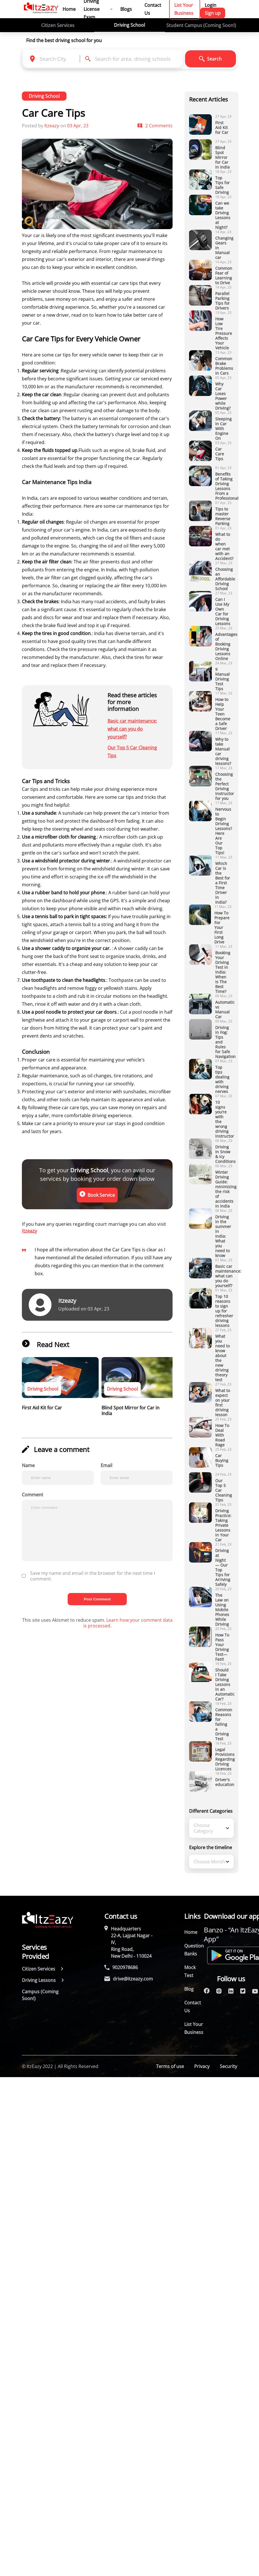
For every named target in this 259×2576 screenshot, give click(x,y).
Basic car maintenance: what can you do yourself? (132, 729)
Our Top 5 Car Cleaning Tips (132, 751)
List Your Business (193, 2028)
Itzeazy (29, 1231)
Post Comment (97, 1599)
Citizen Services (57, 25)
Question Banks (194, 1950)
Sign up (213, 13)
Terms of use (170, 2066)
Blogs (126, 9)
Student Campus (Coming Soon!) (201, 25)
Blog (189, 1989)
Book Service (97, 1194)
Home (69, 9)
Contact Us (192, 2007)
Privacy (202, 2066)
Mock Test (190, 1971)
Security (228, 2066)
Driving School (129, 25)
